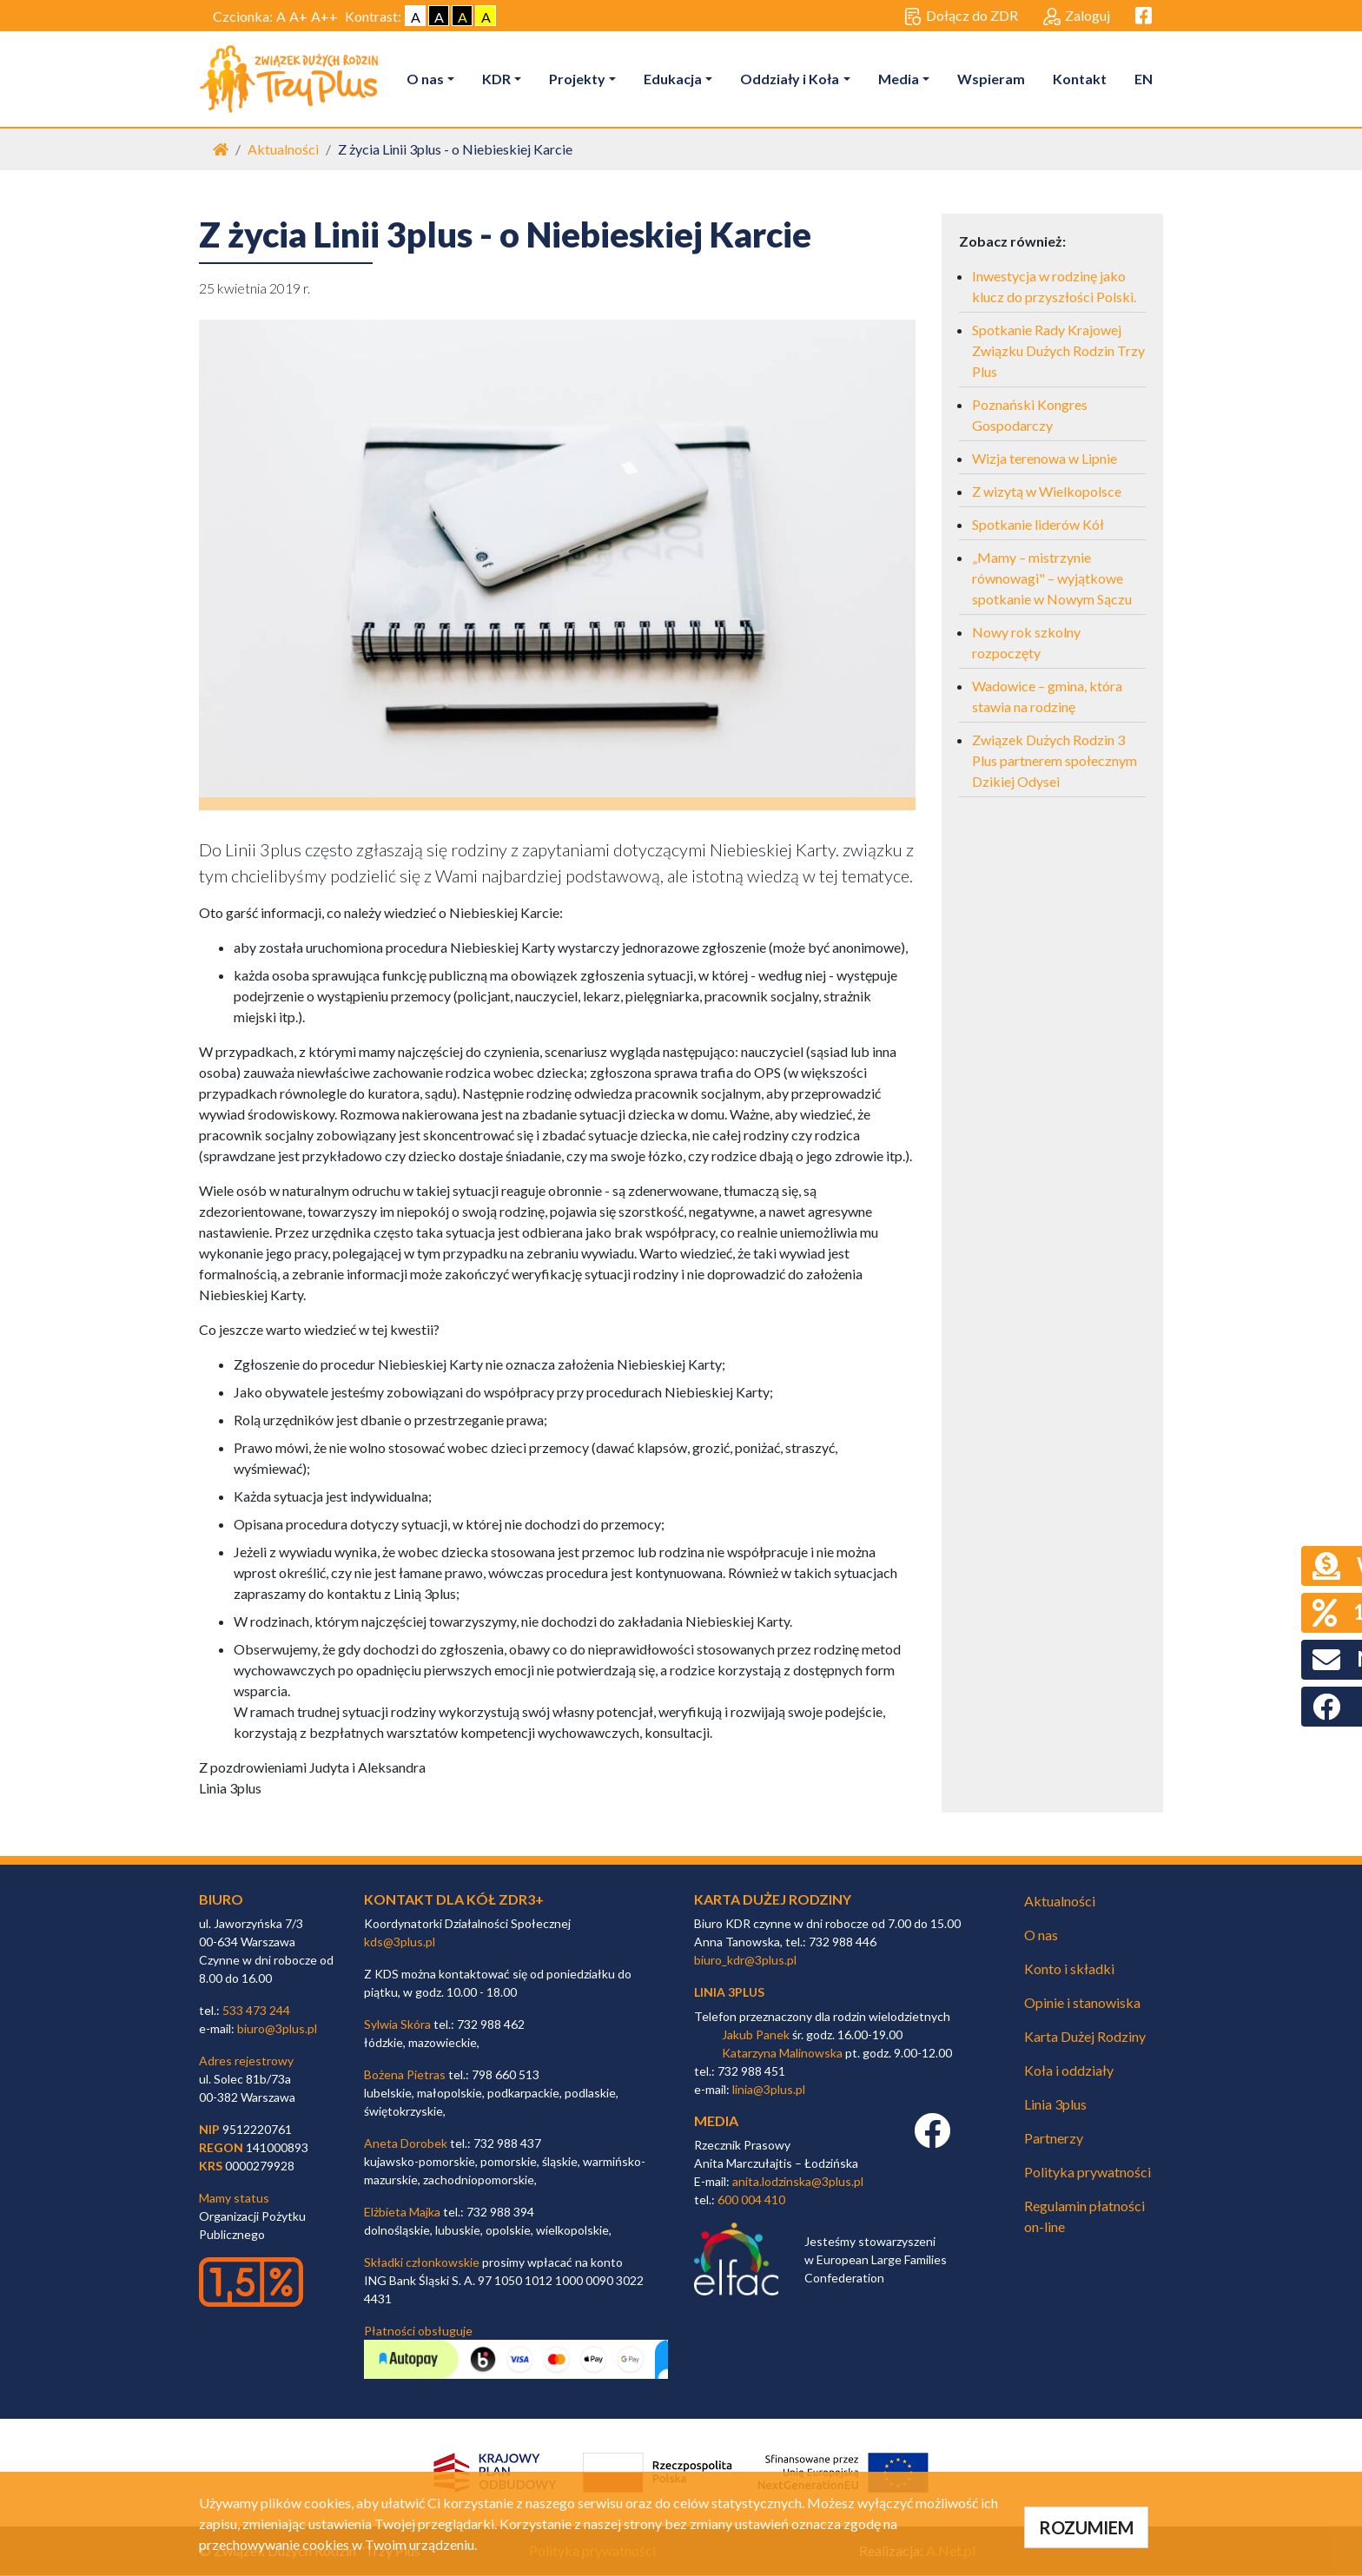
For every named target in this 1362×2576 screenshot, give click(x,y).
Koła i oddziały (1069, 2070)
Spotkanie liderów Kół (1038, 524)
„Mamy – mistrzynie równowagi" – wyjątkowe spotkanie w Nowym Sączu (1052, 578)
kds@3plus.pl (399, 1942)
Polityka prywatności (1087, 2171)
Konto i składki (1069, 1968)
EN (1143, 78)
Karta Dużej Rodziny (1085, 2036)
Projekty (578, 78)
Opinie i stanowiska (1082, 2002)
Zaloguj (1076, 16)
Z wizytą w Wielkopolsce (1046, 491)
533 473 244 (256, 2011)
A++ (324, 16)
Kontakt (1080, 78)
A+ (298, 16)
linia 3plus (729, 1992)
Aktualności (283, 149)
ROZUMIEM (1086, 2527)
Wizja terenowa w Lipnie (1044, 458)
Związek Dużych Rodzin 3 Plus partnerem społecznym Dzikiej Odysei (1054, 760)
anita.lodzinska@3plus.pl (797, 2181)
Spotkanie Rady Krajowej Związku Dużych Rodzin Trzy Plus (1058, 350)
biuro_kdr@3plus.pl (745, 1960)
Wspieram (991, 78)
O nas (426, 78)
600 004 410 (751, 2199)
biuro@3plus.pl (277, 2029)
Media (898, 78)
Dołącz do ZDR (961, 16)
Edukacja (674, 78)
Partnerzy (1053, 2138)
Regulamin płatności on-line (1084, 2216)
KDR (497, 78)
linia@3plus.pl (768, 2089)
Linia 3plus (1055, 2104)
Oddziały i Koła (790, 78)
